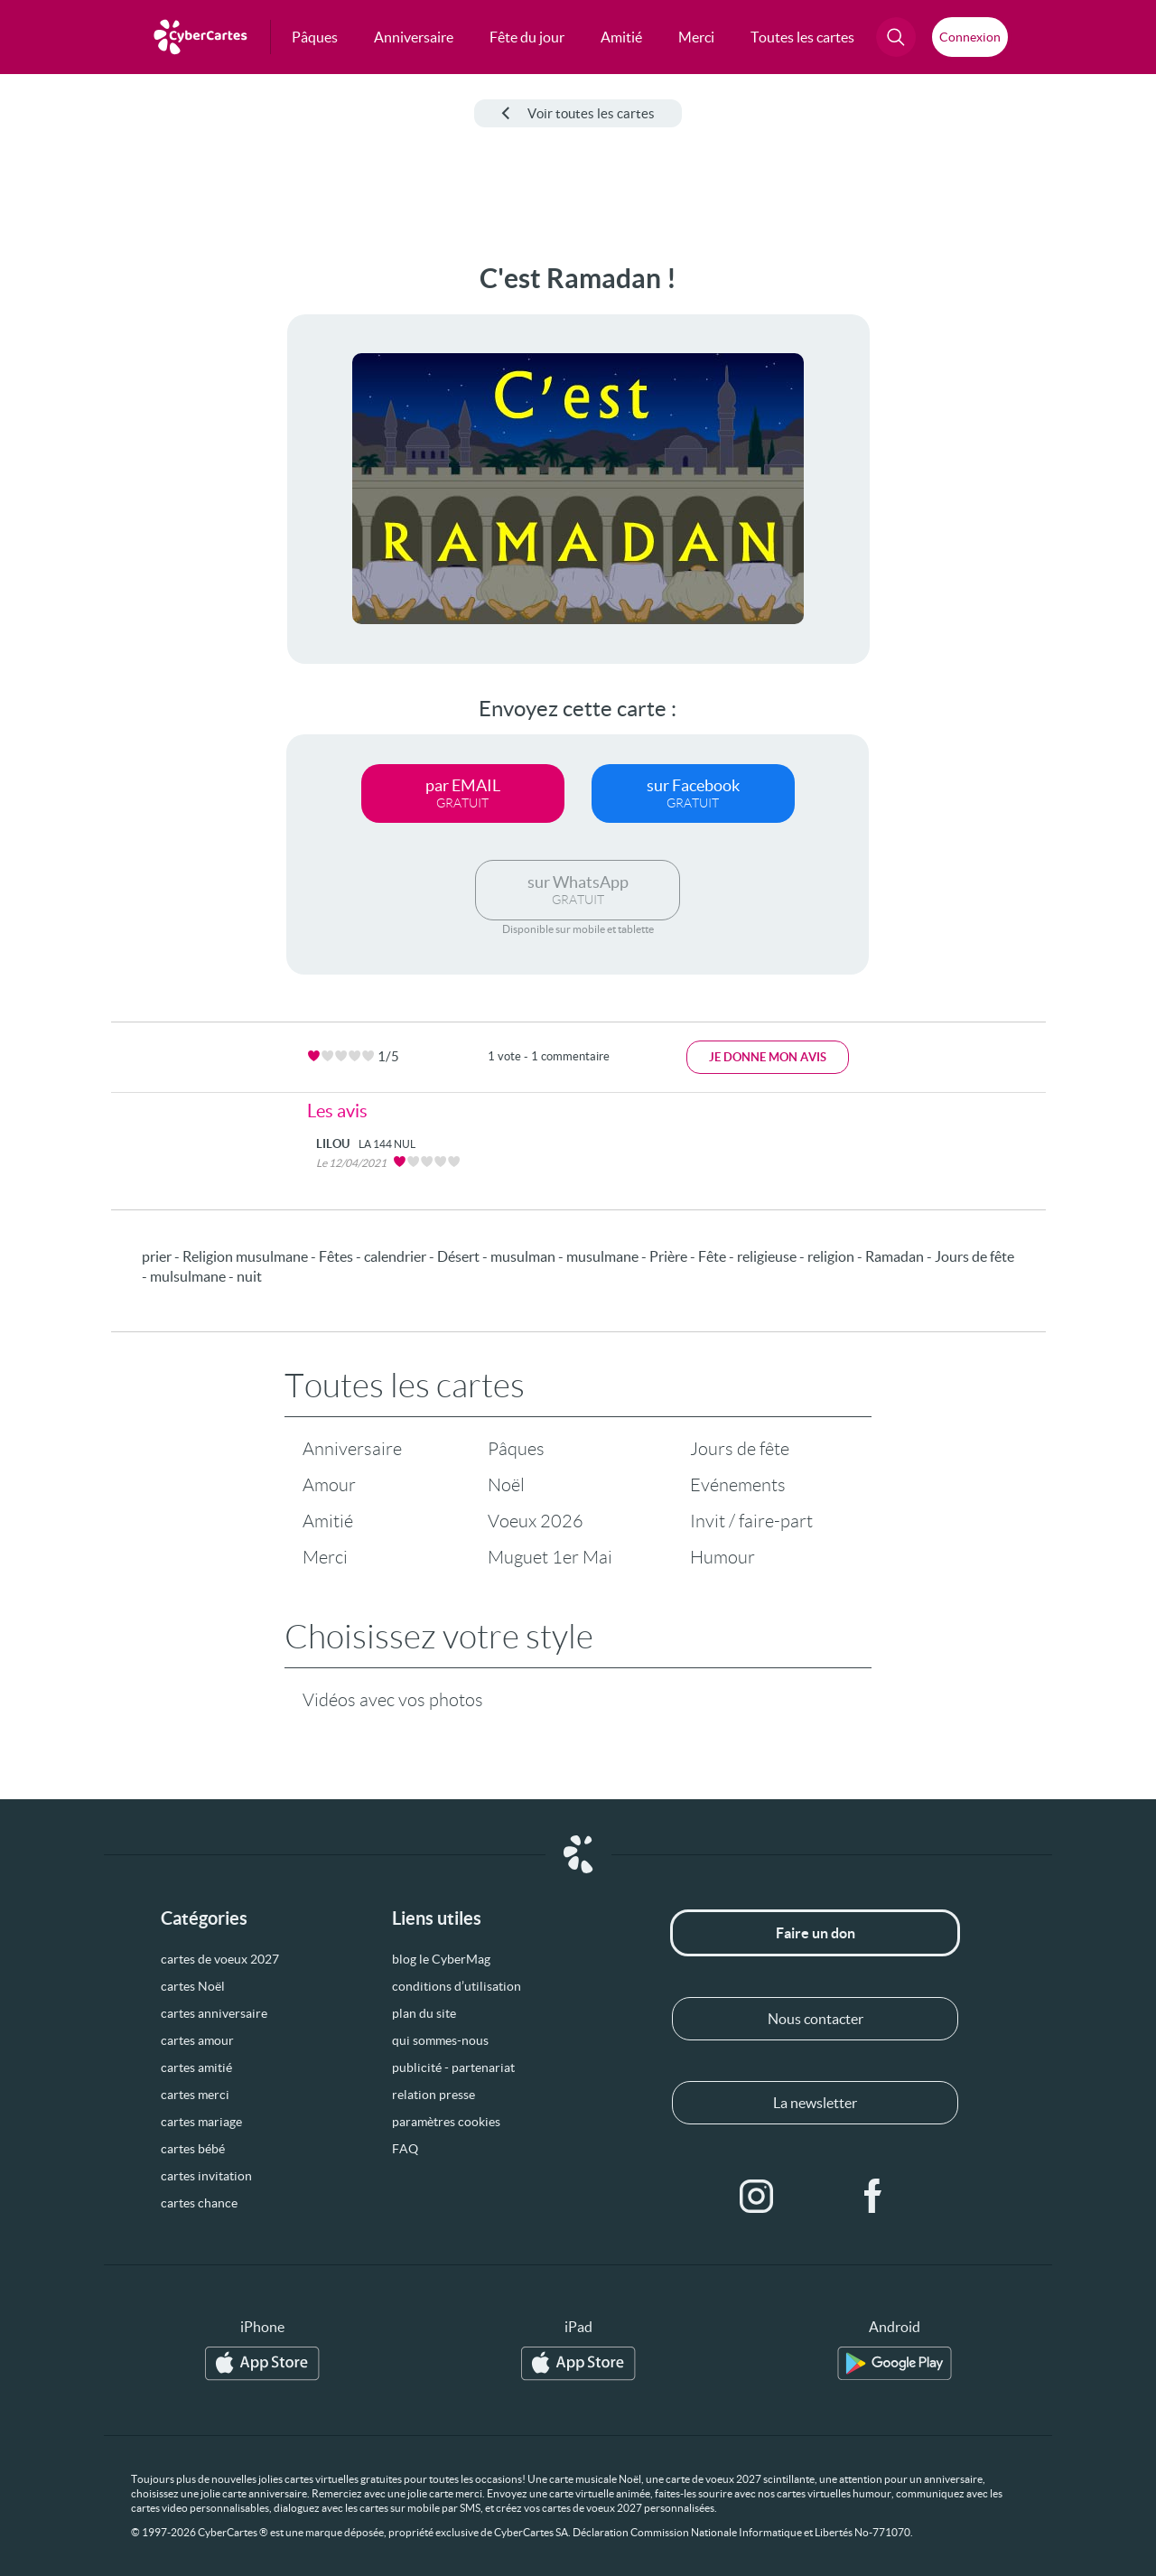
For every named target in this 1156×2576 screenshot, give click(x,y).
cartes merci (195, 2094)
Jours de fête (739, 1449)
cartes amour (197, 2040)
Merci (325, 1557)
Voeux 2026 (535, 1521)
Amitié (328, 1521)
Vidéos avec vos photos (393, 1700)
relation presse (433, 2094)
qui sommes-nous (440, 2040)
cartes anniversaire (214, 2013)
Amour (329, 1485)
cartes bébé (193, 2149)
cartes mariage (201, 2121)
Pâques (516, 1449)
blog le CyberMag (441, 1959)
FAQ (405, 2149)
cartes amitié (196, 2067)
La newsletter (815, 2103)
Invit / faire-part (751, 1521)
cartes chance (199, 2203)
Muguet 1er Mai (550, 1557)
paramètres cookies (446, 2121)
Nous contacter (815, 2019)
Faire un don (815, 1933)
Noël (506, 1485)
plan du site (424, 2013)
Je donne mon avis (767, 1057)
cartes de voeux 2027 (220, 1959)
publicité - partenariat (453, 2067)
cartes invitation (206, 2176)
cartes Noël (193, 1986)
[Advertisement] (135, 534)
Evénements (738, 1485)
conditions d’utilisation (456, 1986)
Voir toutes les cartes (578, 113)
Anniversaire (352, 1449)
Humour (722, 1557)
